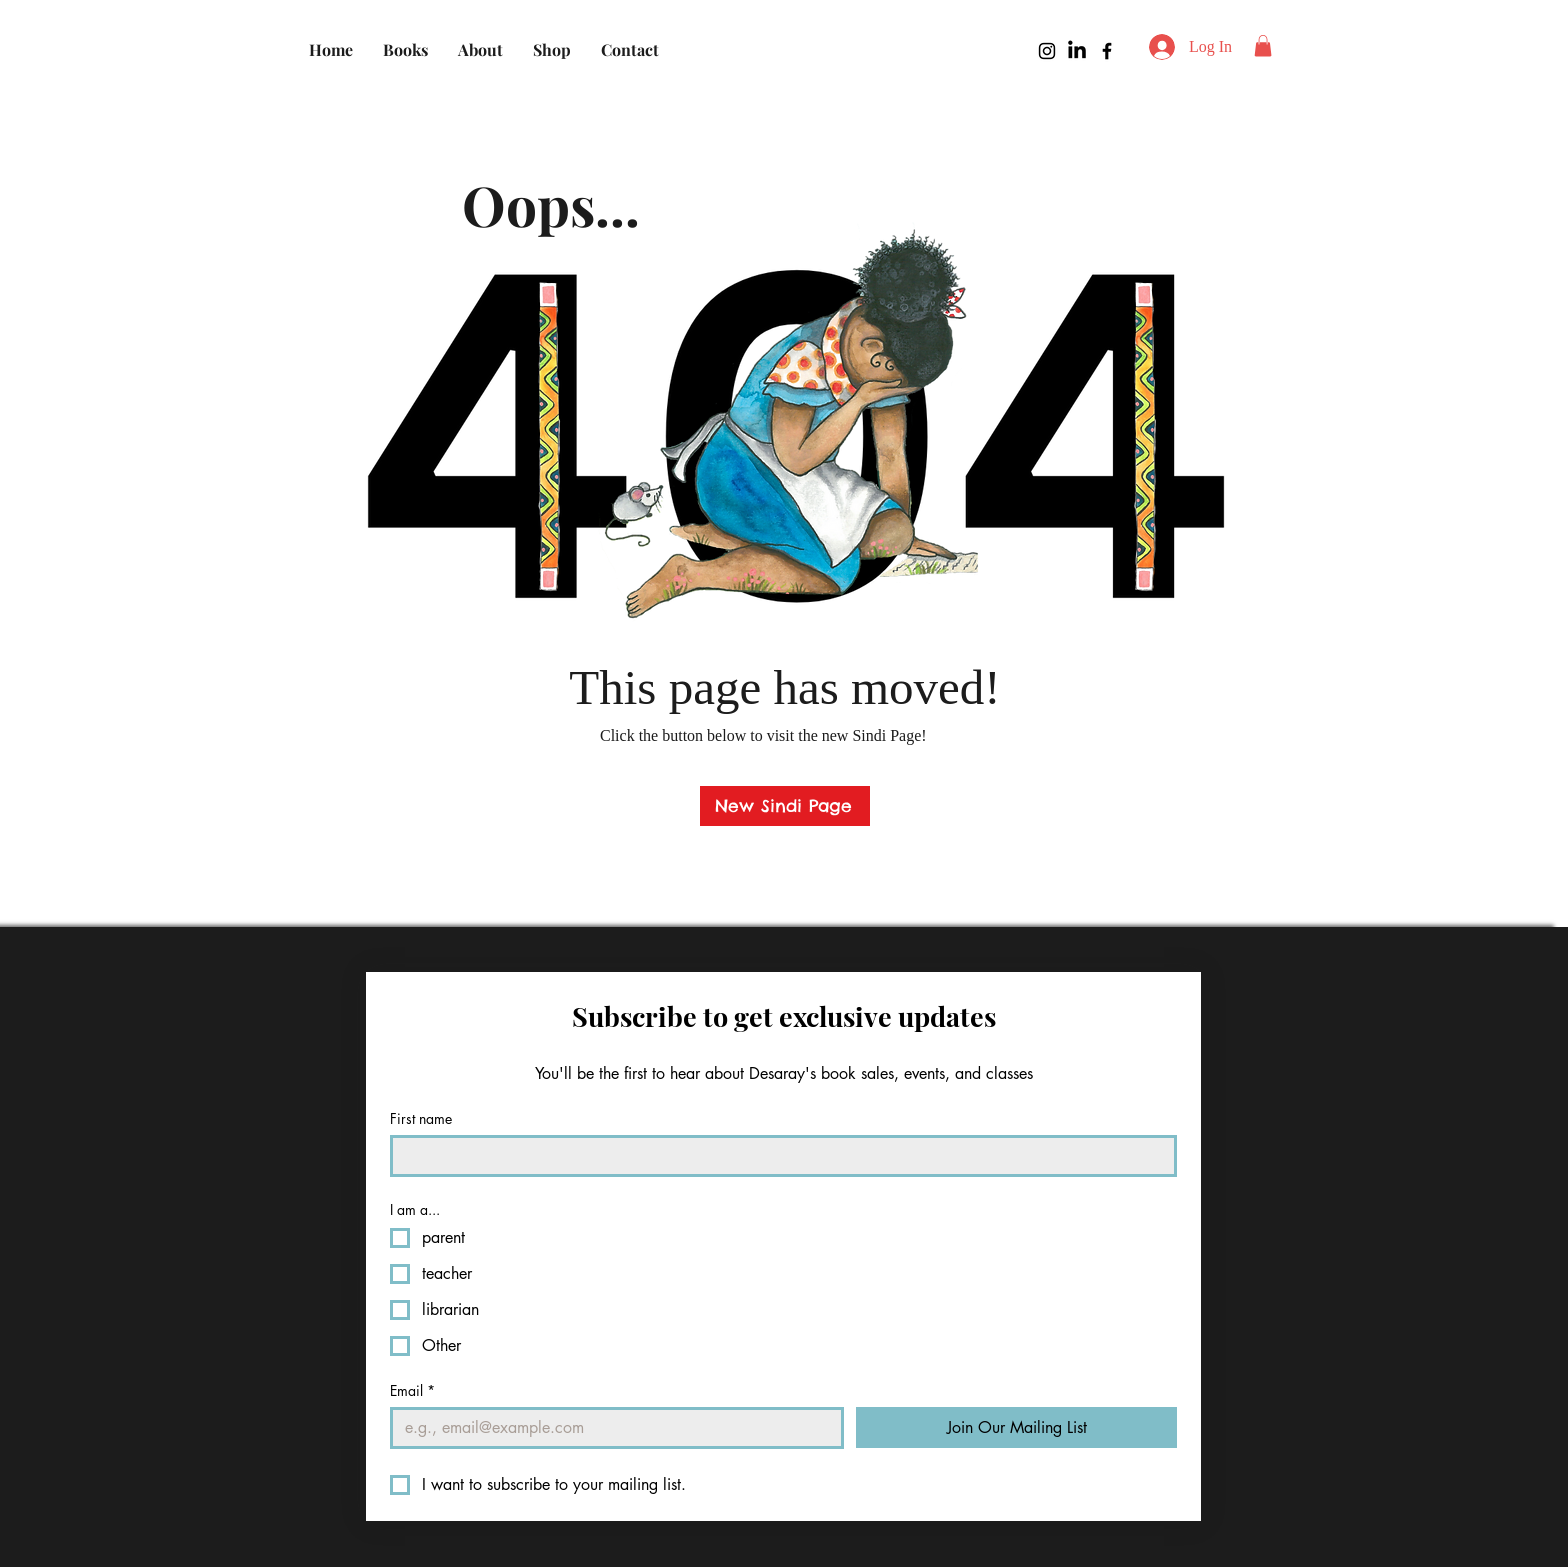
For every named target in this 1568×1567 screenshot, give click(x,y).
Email (412, 1390)
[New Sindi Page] (785, 806)
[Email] (611, 1428)
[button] (1263, 46)
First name (421, 1118)
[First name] (777, 1156)
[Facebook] (1107, 51)
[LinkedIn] (1077, 51)
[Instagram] (1047, 51)
